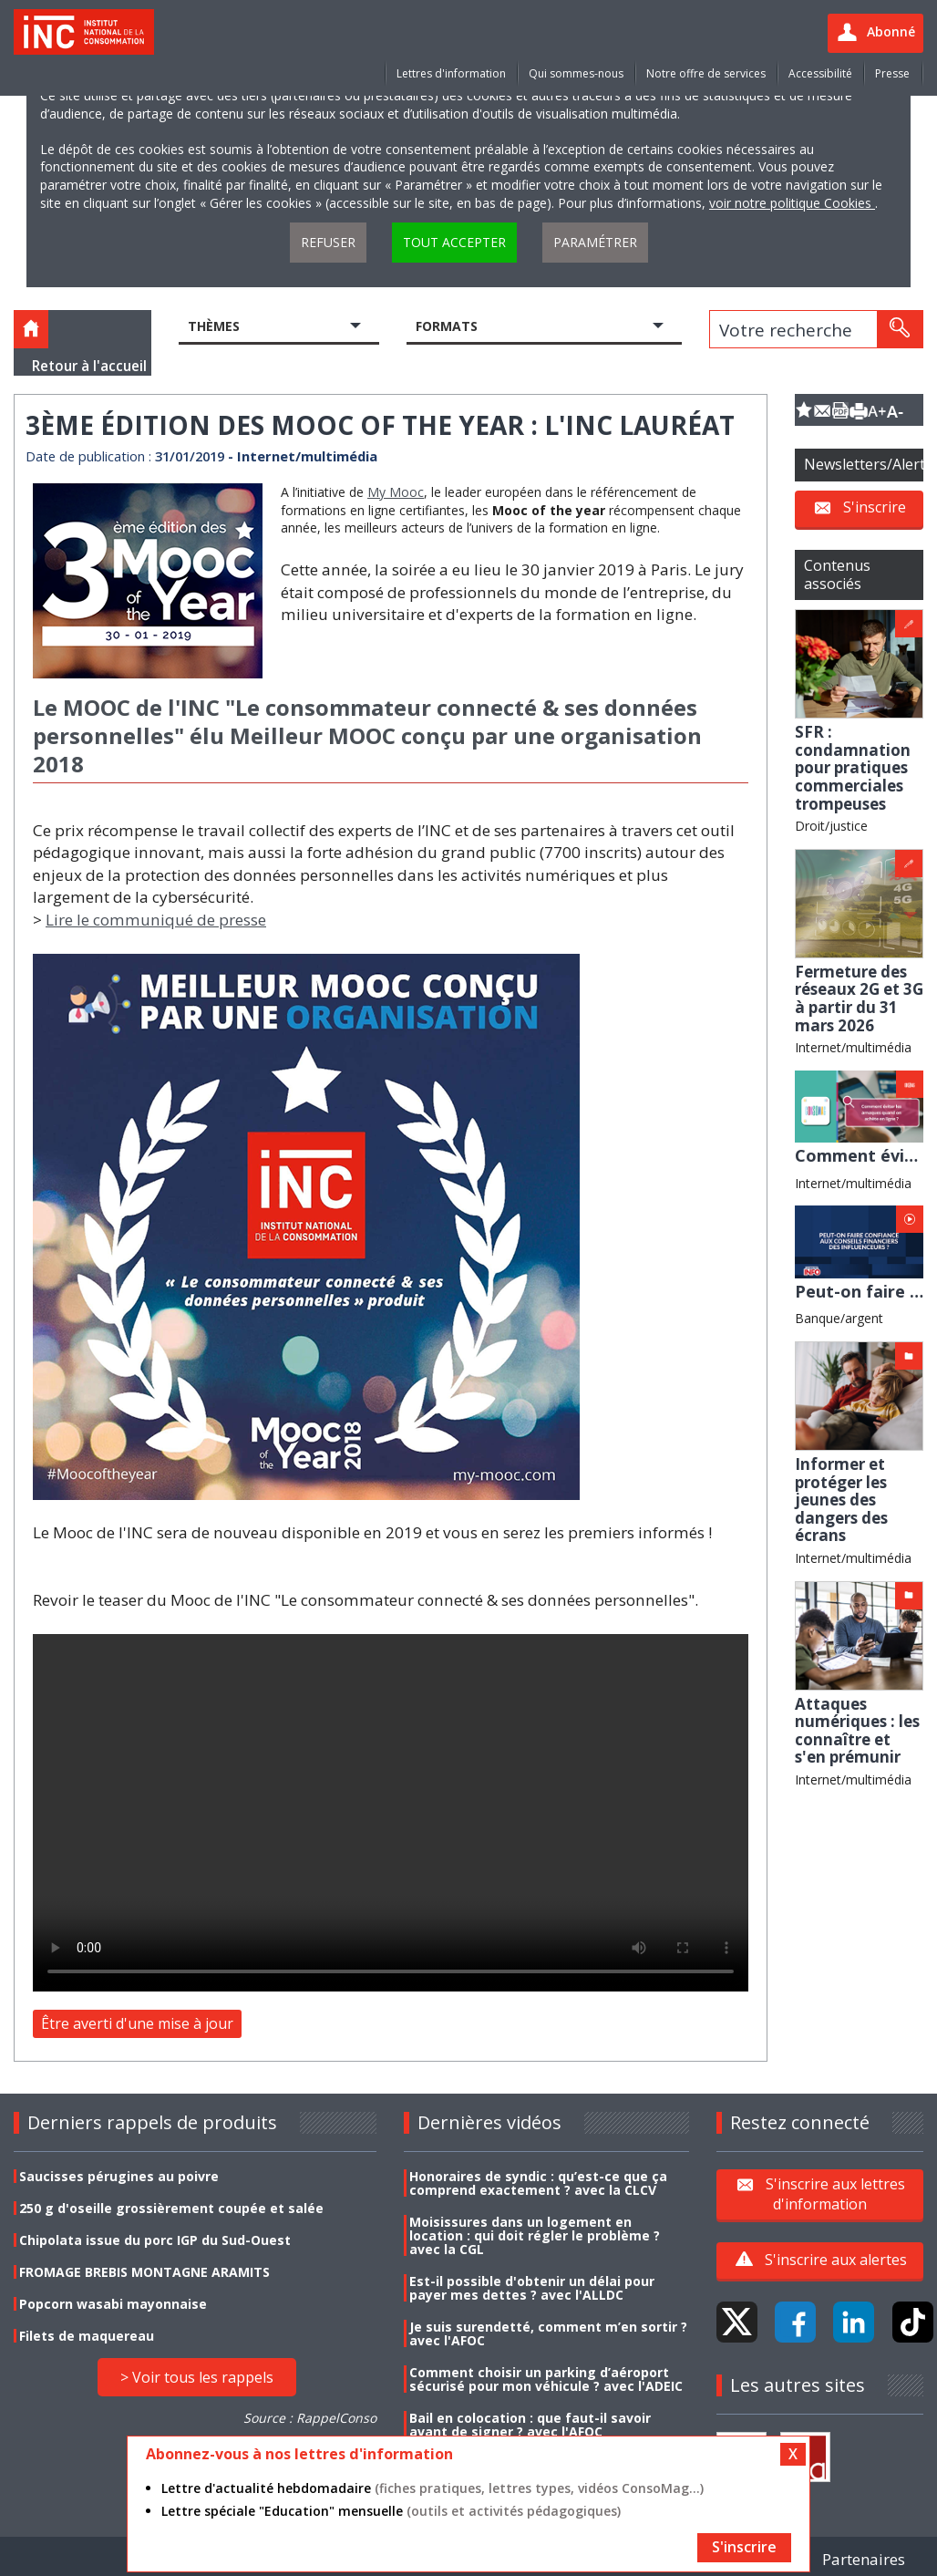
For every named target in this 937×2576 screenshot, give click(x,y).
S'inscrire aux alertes (836, 2260)
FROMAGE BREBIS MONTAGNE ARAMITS (144, 2272)
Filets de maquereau (86, 2335)
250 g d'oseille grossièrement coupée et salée (171, 2208)
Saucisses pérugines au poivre (119, 2176)
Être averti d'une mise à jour (137, 2023)
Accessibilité (820, 73)
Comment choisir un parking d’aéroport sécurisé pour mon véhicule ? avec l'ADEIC (546, 2379)
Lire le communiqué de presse (156, 919)
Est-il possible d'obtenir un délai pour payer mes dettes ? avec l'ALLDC (531, 2287)
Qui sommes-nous (576, 73)
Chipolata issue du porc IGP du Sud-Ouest (155, 2240)
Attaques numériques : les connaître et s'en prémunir (857, 1730)
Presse (892, 73)
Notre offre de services (706, 73)
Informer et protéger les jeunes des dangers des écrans (841, 1500)
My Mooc (395, 492)
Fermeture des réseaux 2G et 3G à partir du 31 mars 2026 (859, 998)
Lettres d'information (451, 73)
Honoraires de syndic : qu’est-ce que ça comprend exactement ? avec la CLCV (538, 2182)
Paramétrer (595, 242)
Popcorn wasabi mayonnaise (113, 2303)
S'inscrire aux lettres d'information (835, 2194)
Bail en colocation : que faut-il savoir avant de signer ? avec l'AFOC (530, 2424)
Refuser (328, 242)
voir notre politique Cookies (792, 203)
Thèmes (214, 326)
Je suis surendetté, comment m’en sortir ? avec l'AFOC (548, 2333)
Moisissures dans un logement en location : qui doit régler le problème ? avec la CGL (534, 2235)
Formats (447, 326)
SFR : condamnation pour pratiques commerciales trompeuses (853, 767)
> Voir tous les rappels (196, 2377)
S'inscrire (874, 507)
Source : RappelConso (309, 2417)
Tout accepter (454, 242)
